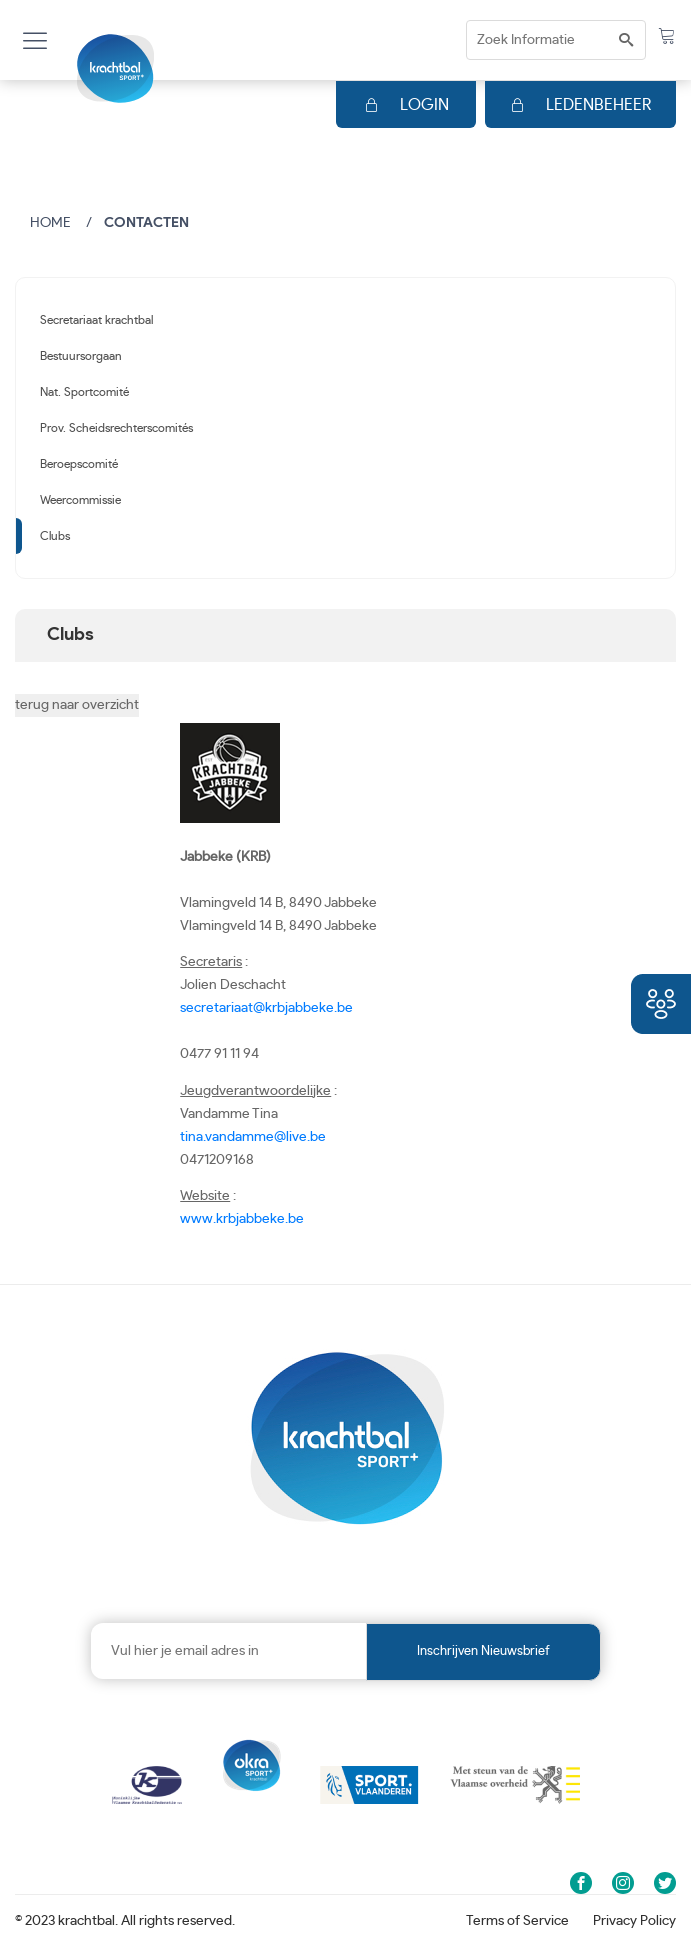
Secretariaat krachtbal (96, 320)
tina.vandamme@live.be (253, 1137)
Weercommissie (80, 500)
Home (50, 223)
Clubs (55, 536)
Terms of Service (517, 1921)
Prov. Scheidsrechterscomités (116, 428)
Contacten (146, 223)
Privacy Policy (634, 1921)
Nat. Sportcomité (84, 392)
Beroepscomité (79, 464)
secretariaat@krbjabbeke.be (266, 1008)
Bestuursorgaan (81, 356)
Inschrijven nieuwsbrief (483, 1651)
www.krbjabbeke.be (242, 1219)
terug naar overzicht (77, 705)
